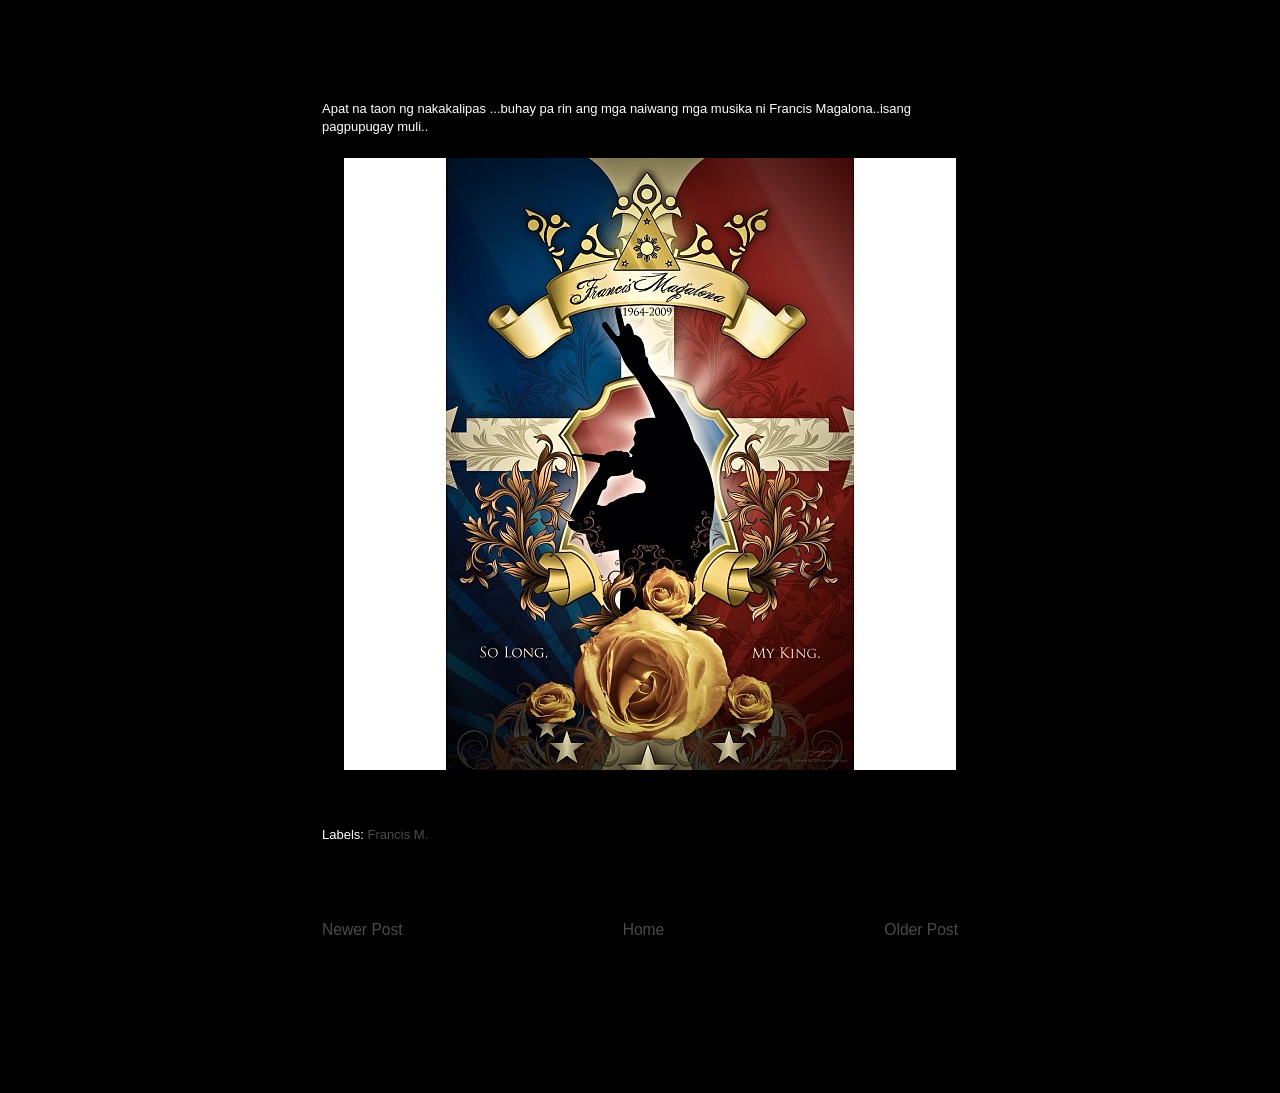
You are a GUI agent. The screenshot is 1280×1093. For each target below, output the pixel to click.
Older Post (921, 929)
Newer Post (362, 929)
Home (644, 929)
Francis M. (398, 834)
